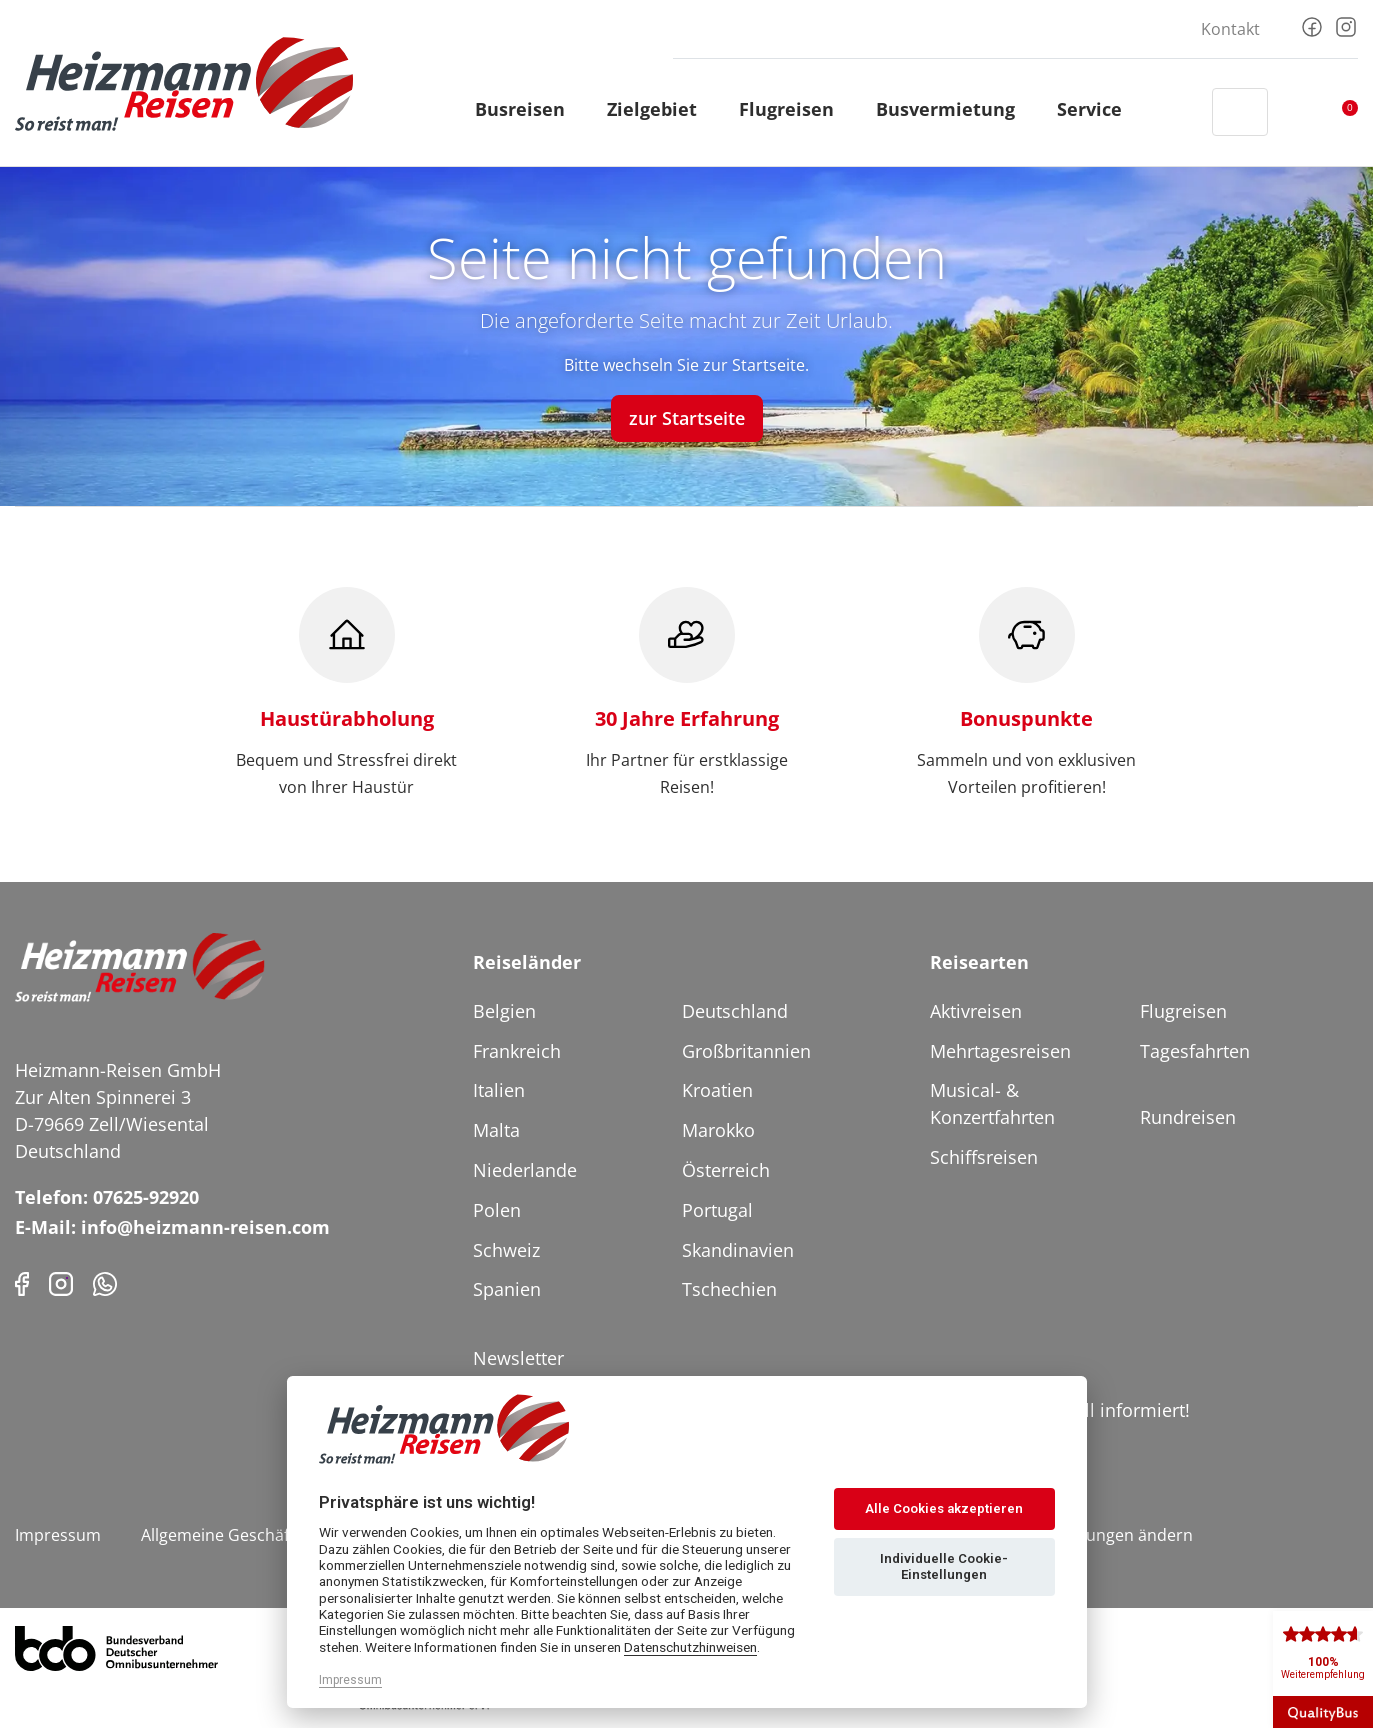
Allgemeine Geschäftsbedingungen (272, 1535)
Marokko (718, 1130)
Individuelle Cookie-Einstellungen (944, 1566)
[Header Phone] (1178, 112)
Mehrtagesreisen (1000, 1051)
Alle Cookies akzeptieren (944, 1508)
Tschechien (729, 1289)
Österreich (726, 1170)
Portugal (717, 1210)
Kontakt (1230, 29)
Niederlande (525, 1170)
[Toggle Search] (1240, 112)
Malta (496, 1130)
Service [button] (1098, 109)
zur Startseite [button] (687, 418)
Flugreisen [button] (795, 109)
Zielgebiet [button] (661, 109)
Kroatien (717, 1090)
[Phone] (105, 1282)
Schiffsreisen (984, 1157)
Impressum (58, 1535)
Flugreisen (1183, 1011)
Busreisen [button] (529, 109)
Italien (499, 1090)
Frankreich (517, 1051)
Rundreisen (1188, 1117)
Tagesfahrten (1195, 1051)
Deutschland (735, 1011)
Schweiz (506, 1250)
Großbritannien (746, 1051)
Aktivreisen (976, 1011)
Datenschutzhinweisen (690, 1647)
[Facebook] (1312, 25)
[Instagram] (1346, 25)
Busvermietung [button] (954, 109)
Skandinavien (738, 1250)
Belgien (504, 1011)
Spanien (507, 1289)
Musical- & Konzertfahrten (992, 1103)
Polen (497, 1210)
